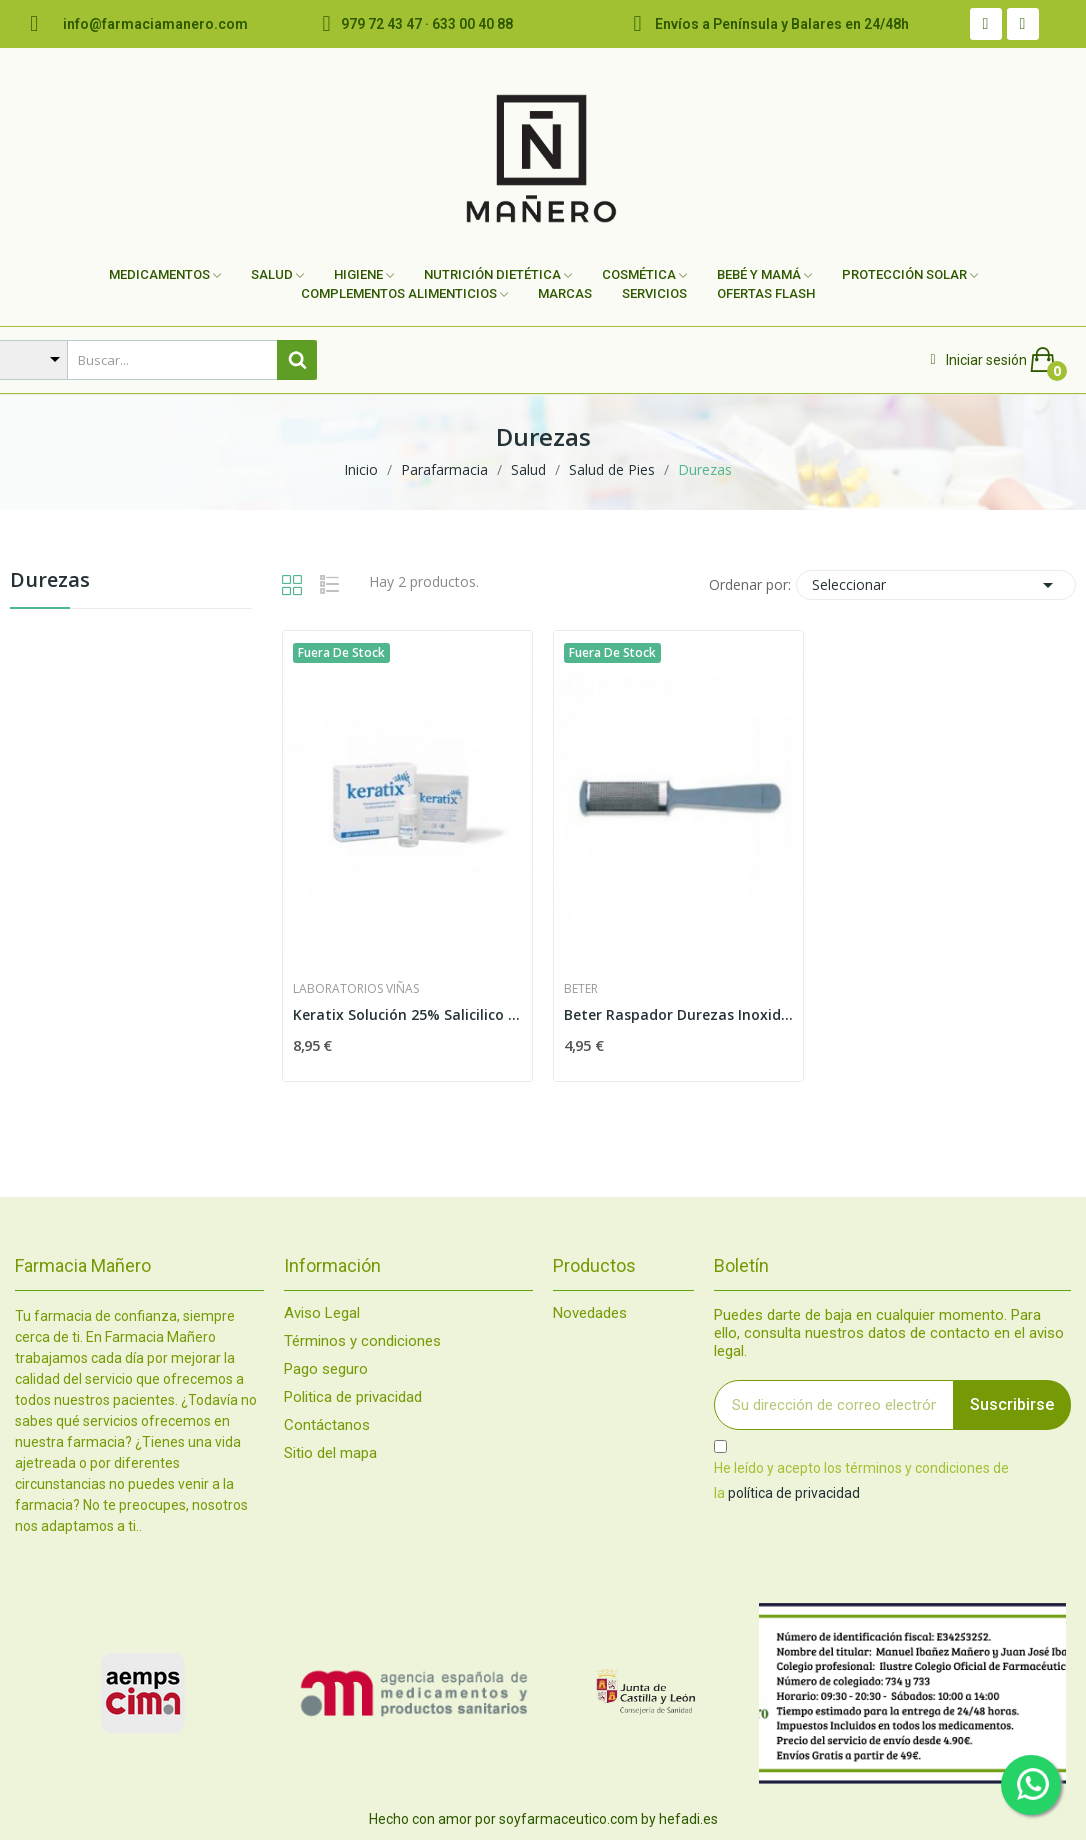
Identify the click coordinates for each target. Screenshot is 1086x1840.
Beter (581, 989)
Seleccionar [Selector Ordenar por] (936, 585)
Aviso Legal (322, 1313)
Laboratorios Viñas (356, 989)
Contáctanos (327, 1425)
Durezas (50, 581)
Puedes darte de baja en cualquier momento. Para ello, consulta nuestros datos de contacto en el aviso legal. (889, 1333)
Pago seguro (326, 1369)
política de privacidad (794, 1493)
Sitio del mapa (330, 1453)
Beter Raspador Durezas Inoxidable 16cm (678, 1014)
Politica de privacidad (353, 1397)
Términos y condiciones (362, 1341)
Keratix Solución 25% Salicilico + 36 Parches (407, 1014)
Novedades (590, 1313)
